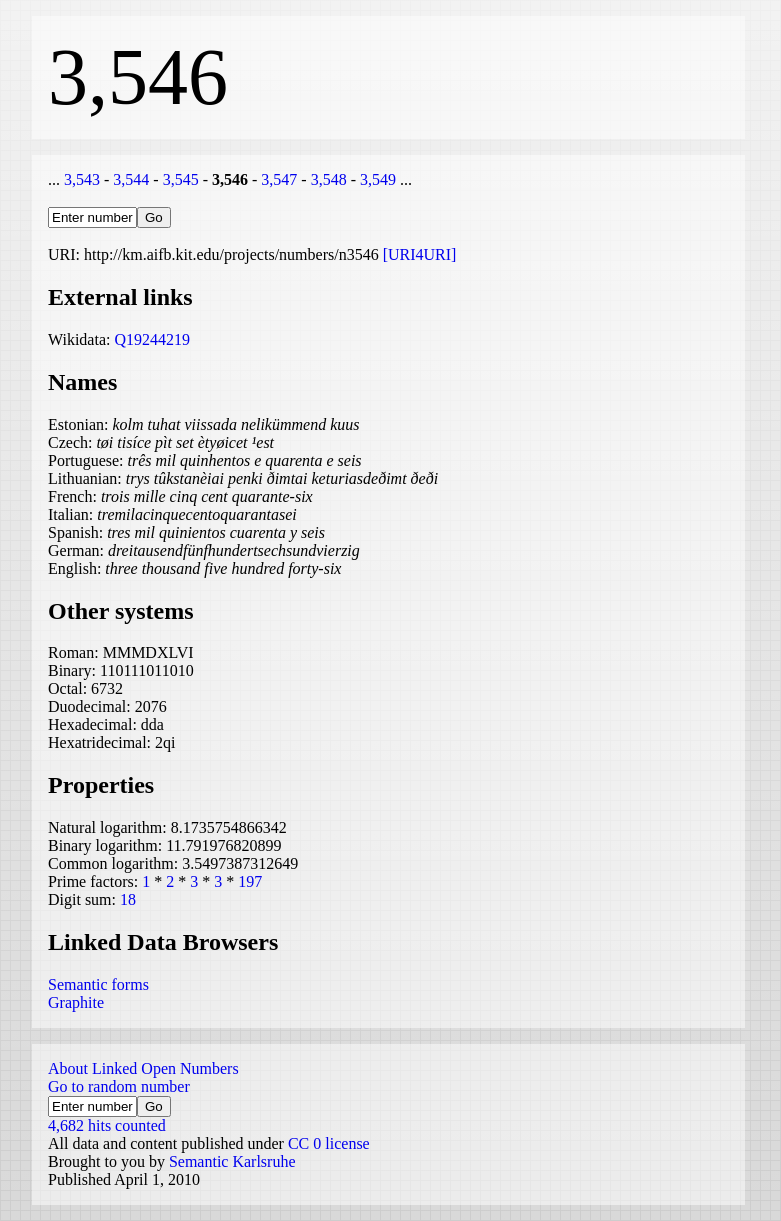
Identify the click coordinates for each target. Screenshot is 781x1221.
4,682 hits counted (107, 1125)
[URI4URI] (420, 254)
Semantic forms (98, 984)
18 (128, 899)
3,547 (279, 179)
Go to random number (119, 1086)
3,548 (329, 179)
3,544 (131, 179)
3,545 (181, 179)
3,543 (82, 179)
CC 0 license (329, 1143)
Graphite (76, 1002)
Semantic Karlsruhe (232, 1161)
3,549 (378, 179)
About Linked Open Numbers (143, 1068)
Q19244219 (152, 339)
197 (250, 881)
